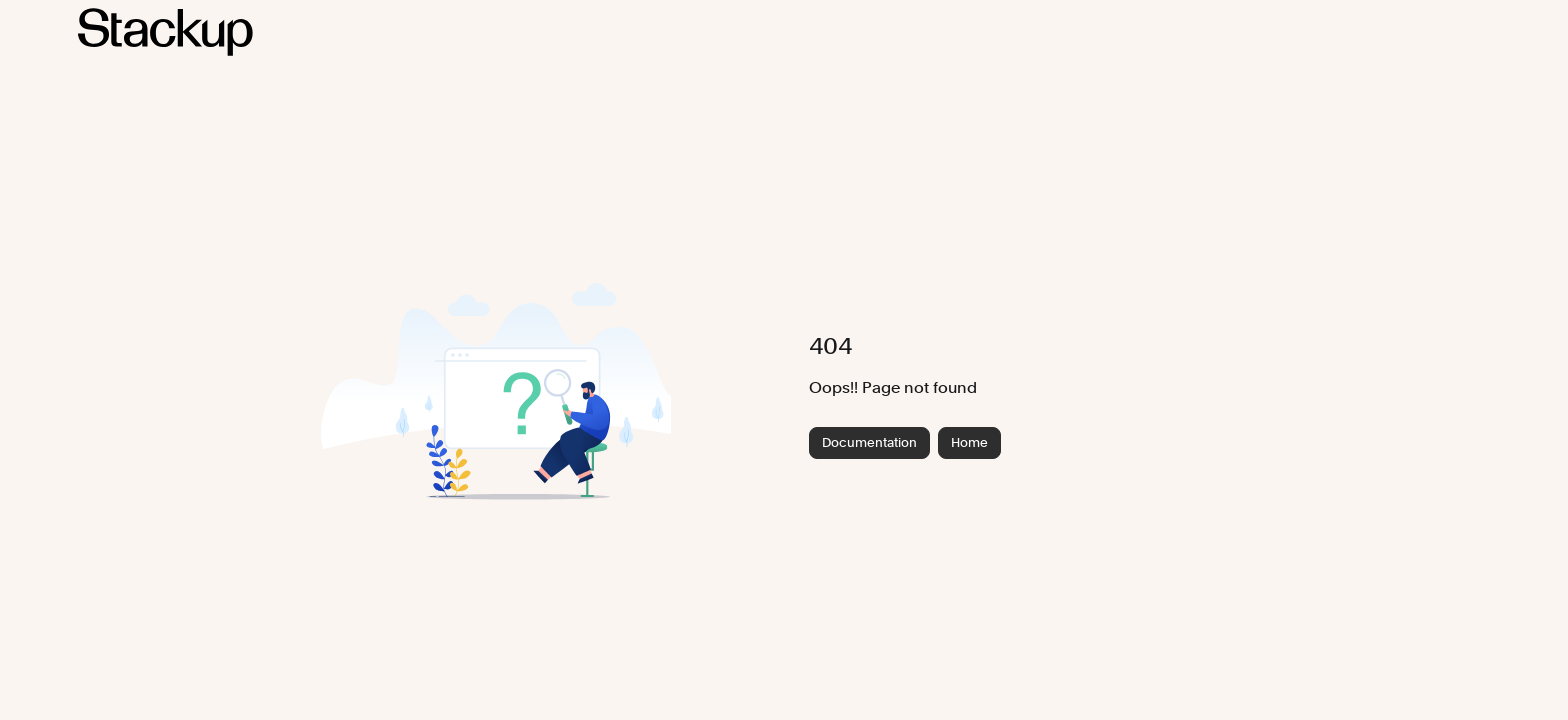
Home (969, 442)
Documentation (869, 442)
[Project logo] (165, 32)
